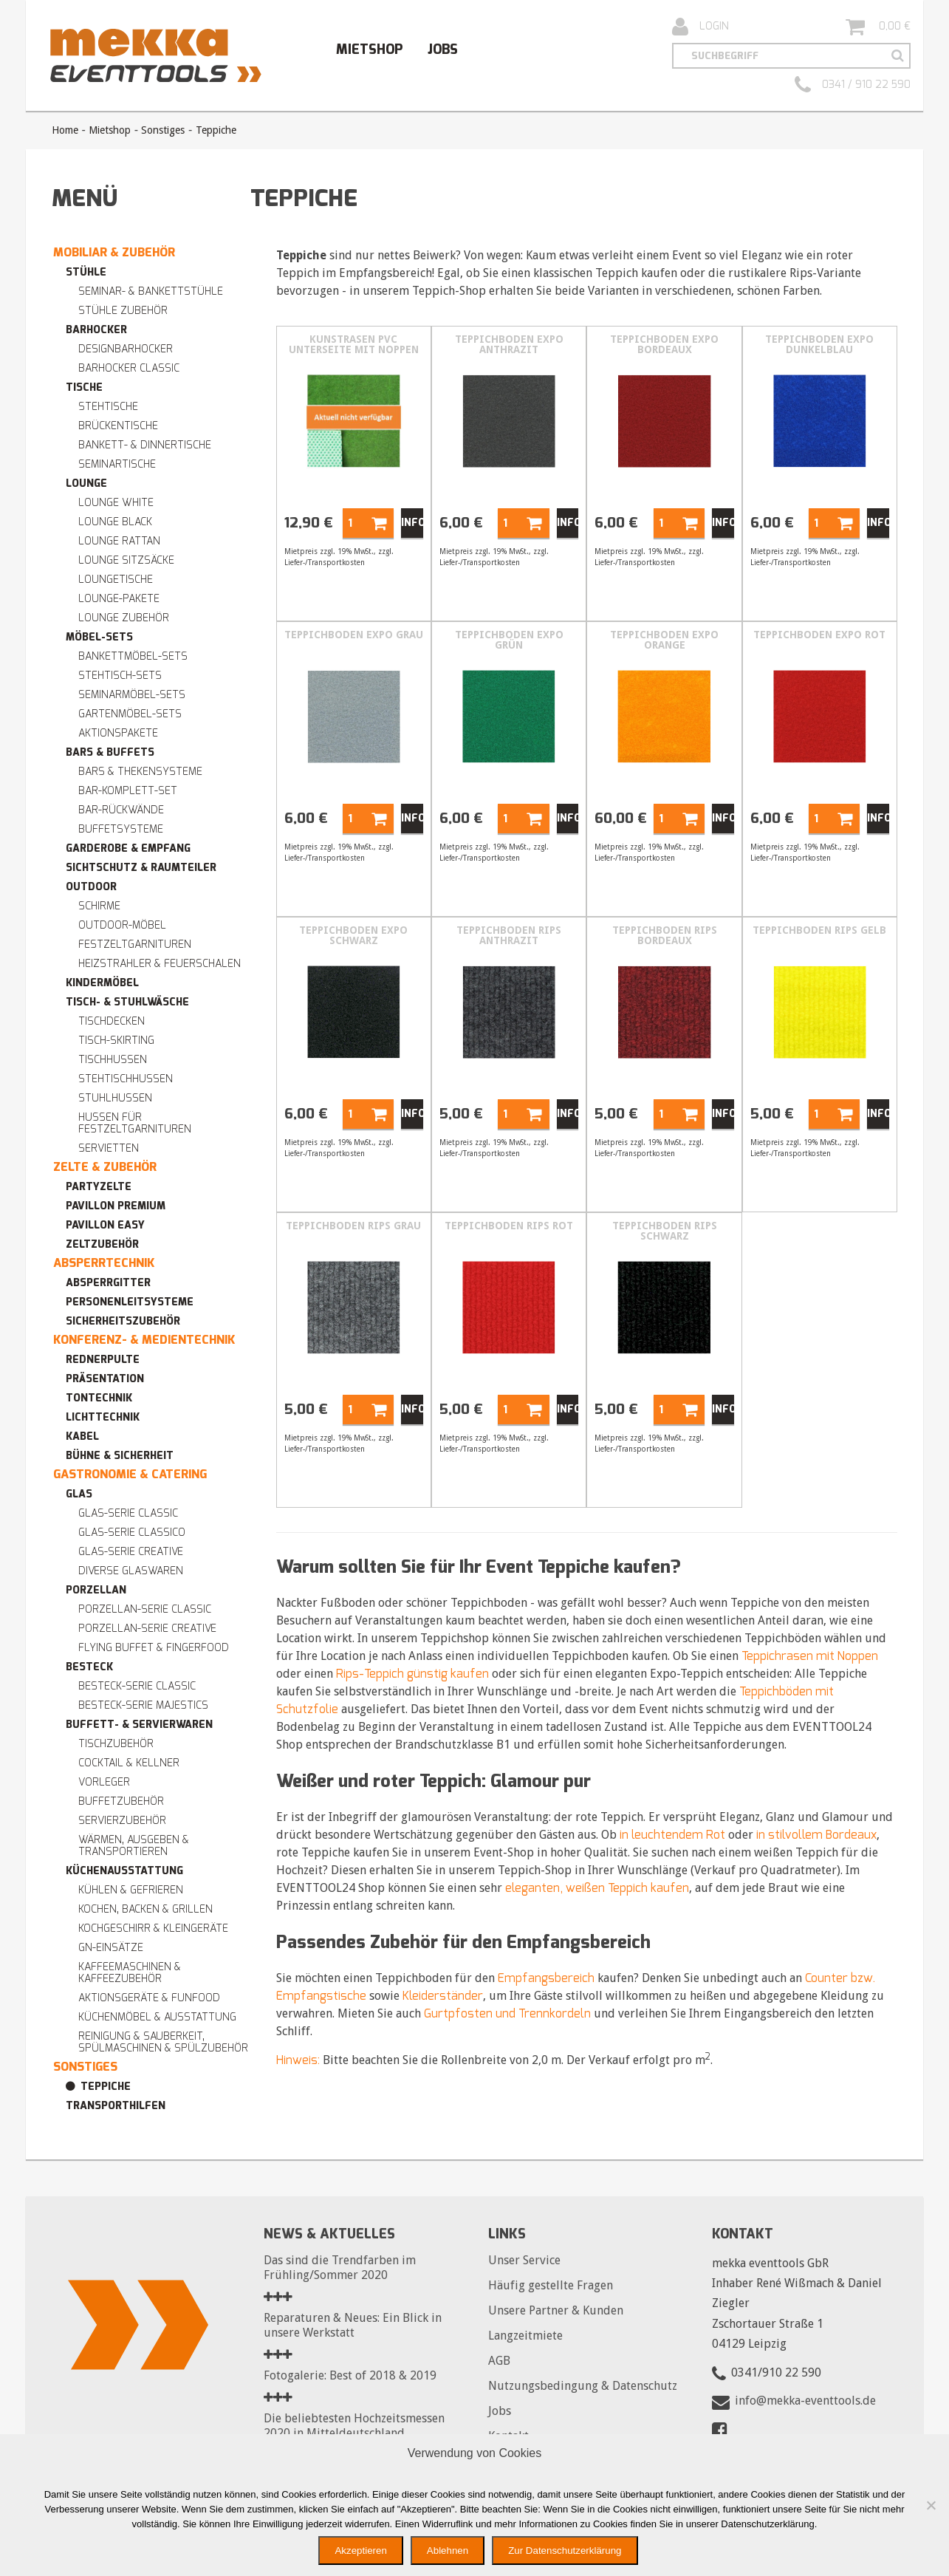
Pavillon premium (115, 1206)
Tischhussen (112, 1060)
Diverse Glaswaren (130, 1571)
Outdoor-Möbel (122, 925)
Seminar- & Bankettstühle (150, 291)
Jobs (443, 49)
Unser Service (524, 2260)
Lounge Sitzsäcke (126, 560)
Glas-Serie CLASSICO (131, 1533)
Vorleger (104, 1782)
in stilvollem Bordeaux (816, 1834)
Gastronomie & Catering (130, 1474)
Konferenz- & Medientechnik (144, 1339)
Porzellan (96, 1590)
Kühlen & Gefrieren (130, 1890)
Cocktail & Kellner (128, 1763)
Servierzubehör (122, 1821)
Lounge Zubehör (123, 618)
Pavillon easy (105, 1225)
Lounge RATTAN (119, 541)
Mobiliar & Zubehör (114, 252)
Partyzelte (98, 1187)
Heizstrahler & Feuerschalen (159, 964)
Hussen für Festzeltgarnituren (134, 1123)
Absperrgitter (108, 1283)
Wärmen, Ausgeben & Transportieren (133, 1846)
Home (65, 130)
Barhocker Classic (128, 368)
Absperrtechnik (104, 1263)
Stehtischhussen (125, 1079)
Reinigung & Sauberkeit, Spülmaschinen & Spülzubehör (163, 2042)
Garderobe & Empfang (128, 848)
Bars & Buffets (110, 752)
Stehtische (108, 407)
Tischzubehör (116, 1744)
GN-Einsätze (110, 1948)
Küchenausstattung (124, 1871)
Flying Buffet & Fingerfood (153, 1648)
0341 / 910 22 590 (853, 85)
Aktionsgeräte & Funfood (149, 1998)
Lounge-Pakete (119, 599)
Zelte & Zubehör (105, 1167)
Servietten (108, 1148)
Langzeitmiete (525, 2336)
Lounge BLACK (115, 522)
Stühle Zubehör (123, 311)
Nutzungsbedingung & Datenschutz (582, 2386)
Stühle (86, 272)
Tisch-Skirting (116, 1041)
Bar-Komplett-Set (127, 791)
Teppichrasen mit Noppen (809, 1656)
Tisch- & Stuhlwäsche (127, 1002)
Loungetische (115, 580)
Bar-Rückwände (121, 810)
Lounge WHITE (116, 503)
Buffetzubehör (121, 1801)
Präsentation (105, 1379)
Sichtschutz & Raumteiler (141, 868)
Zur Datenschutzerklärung (564, 2550)
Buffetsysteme (120, 829)
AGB (499, 2361)
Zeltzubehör (102, 1244)
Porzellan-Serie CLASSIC (144, 1609)
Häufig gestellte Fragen (550, 2285)
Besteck (89, 1667)
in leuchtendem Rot (672, 1834)
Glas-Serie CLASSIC (128, 1513)
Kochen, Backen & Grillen (145, 1909)
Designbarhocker (125, 349)
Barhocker (96, 330)
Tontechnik (99, 1398)
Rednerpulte (103, 1360)
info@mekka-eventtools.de (805, 2401)
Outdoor (91, 887)
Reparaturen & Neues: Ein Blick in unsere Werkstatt (353, 2325)
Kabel (82, 1436)
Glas (79, 1494)
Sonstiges (163, 130)
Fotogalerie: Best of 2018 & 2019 (350, 2375)
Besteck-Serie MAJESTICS (143, 1705)
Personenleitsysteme (129, 1302)
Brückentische (118, 426)
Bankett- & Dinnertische (144, 445)
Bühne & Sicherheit (120, 1456)
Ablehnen (447, 2550)
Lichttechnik (103, 1417)
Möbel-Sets (99, 637)
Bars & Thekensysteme (140, 772)
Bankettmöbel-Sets (133, 656)
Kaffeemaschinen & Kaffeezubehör (129, 1973)
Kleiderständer (442, 1995)
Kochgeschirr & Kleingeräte (153, 1928)
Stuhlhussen (115, 1098)
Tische (84, 387)
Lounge (86, 483)
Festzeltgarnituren (134, 944)
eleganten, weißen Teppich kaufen (597, 1888)
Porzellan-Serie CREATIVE (147, 1629)
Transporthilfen (115, 2106)
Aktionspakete (118, 733)
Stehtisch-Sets (120, 676)
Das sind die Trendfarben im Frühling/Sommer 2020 (340, 2267)
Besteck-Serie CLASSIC (137, 1686)
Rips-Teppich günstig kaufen (412, 1673)
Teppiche (105, 2087)
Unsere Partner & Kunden (555, 2310)
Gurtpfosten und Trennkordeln (507, 2013)
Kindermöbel (102, 983)
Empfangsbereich (546, 1978)
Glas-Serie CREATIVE (130, 1552)
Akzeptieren (360, 2550)
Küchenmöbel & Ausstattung (157, 2017)
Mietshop (369, 49)
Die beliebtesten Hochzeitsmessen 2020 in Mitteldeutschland (354, 2425)
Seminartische (117, 464)
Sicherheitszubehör (123, 1321)
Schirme (99, 906)
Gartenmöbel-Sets (130, 714)
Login (700, 26)
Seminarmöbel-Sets (131, 695)
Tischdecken (111, 1021)
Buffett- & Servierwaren (139, 1725)
